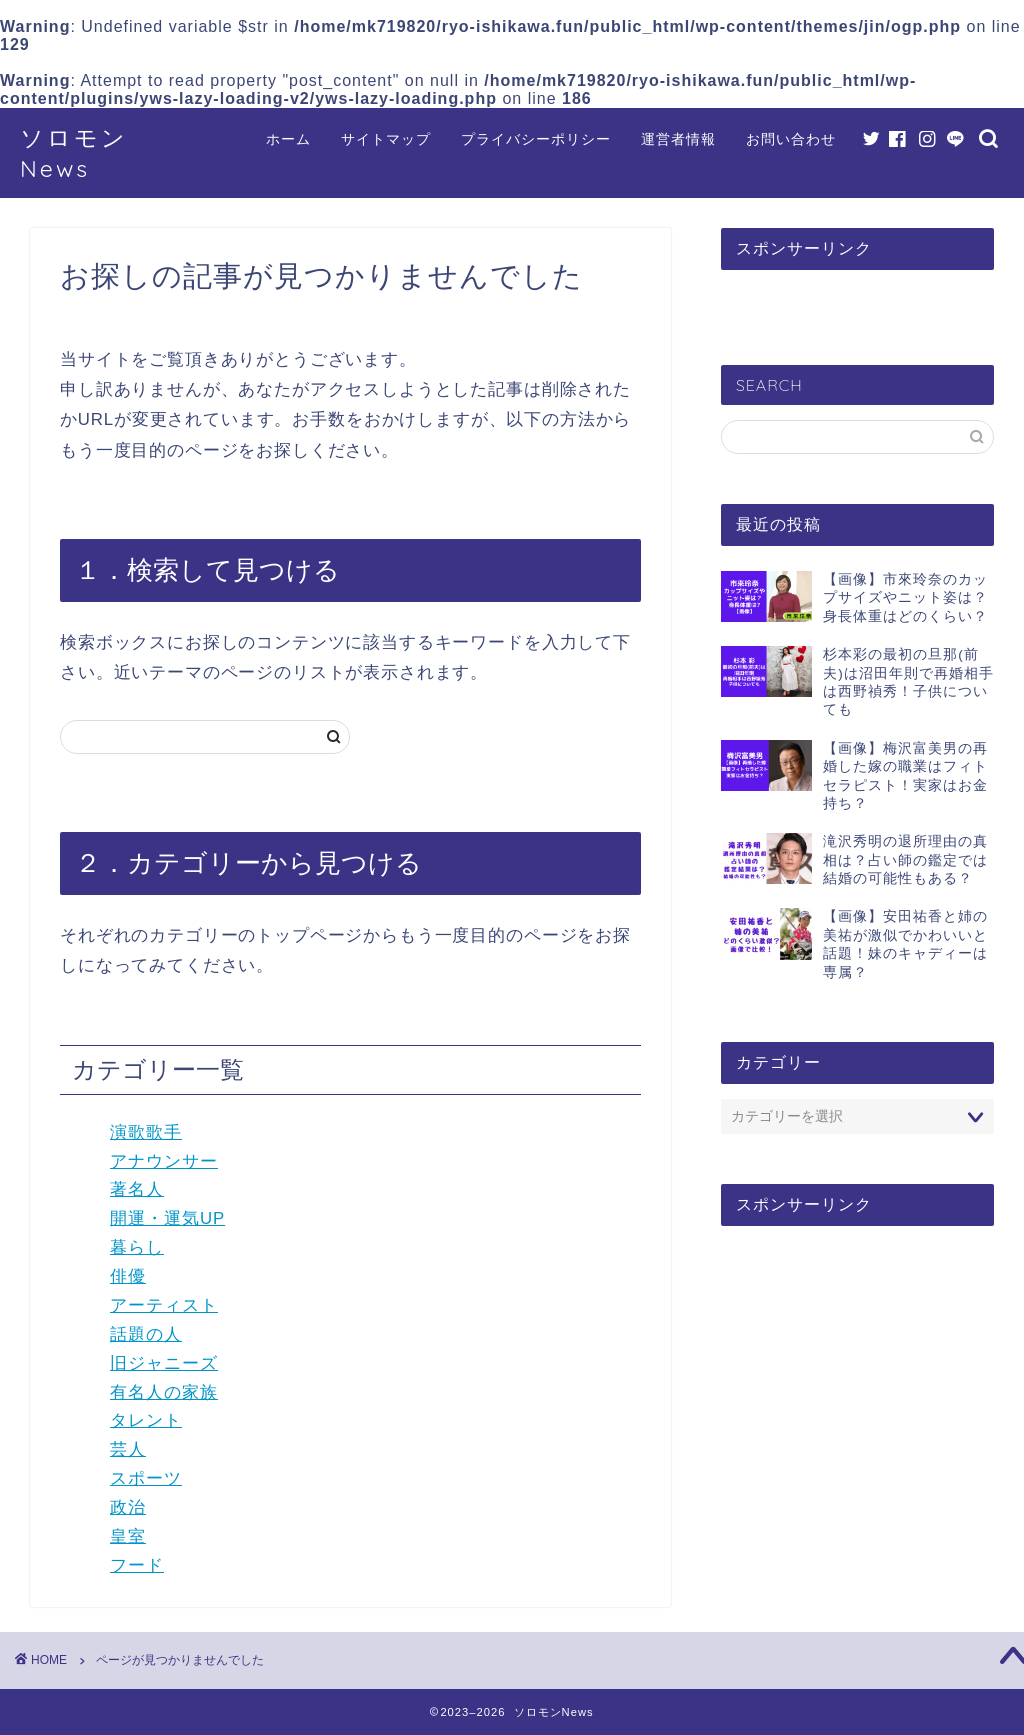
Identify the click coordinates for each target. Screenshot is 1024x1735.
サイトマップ (386, 139)
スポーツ (146, 1478)
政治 (128, 1507)
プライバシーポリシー (536, 139)
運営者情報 (678, 139)
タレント (146, 1420)
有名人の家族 (164, 1392)
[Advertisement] (857, 1396)
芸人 (128, 1449)
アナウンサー (164, 1161)
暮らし (137, 1247)
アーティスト (164, 1305)
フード (137, 1565)
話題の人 (146, 1334)
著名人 (137, 1189)
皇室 (128, 1536)
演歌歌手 (146, 1132)
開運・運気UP (167, 1218)
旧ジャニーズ (164, 1363)
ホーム (288, 139)
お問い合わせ (791, 139)
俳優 (128, 1276)
